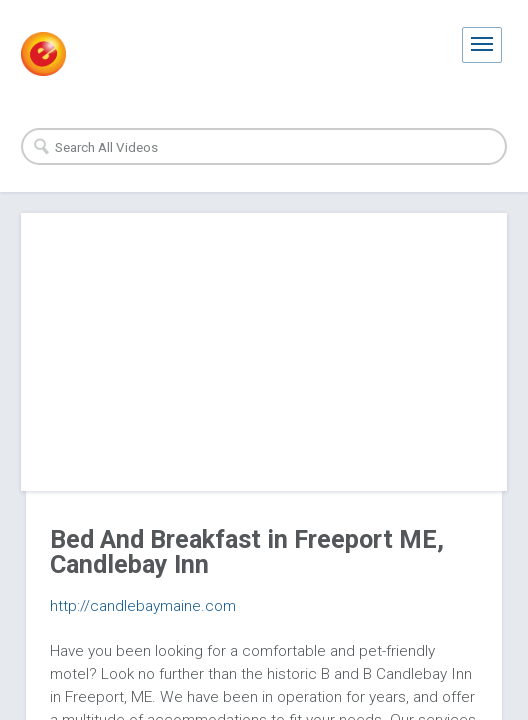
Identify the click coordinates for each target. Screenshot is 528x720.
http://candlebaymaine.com (143, 606)
